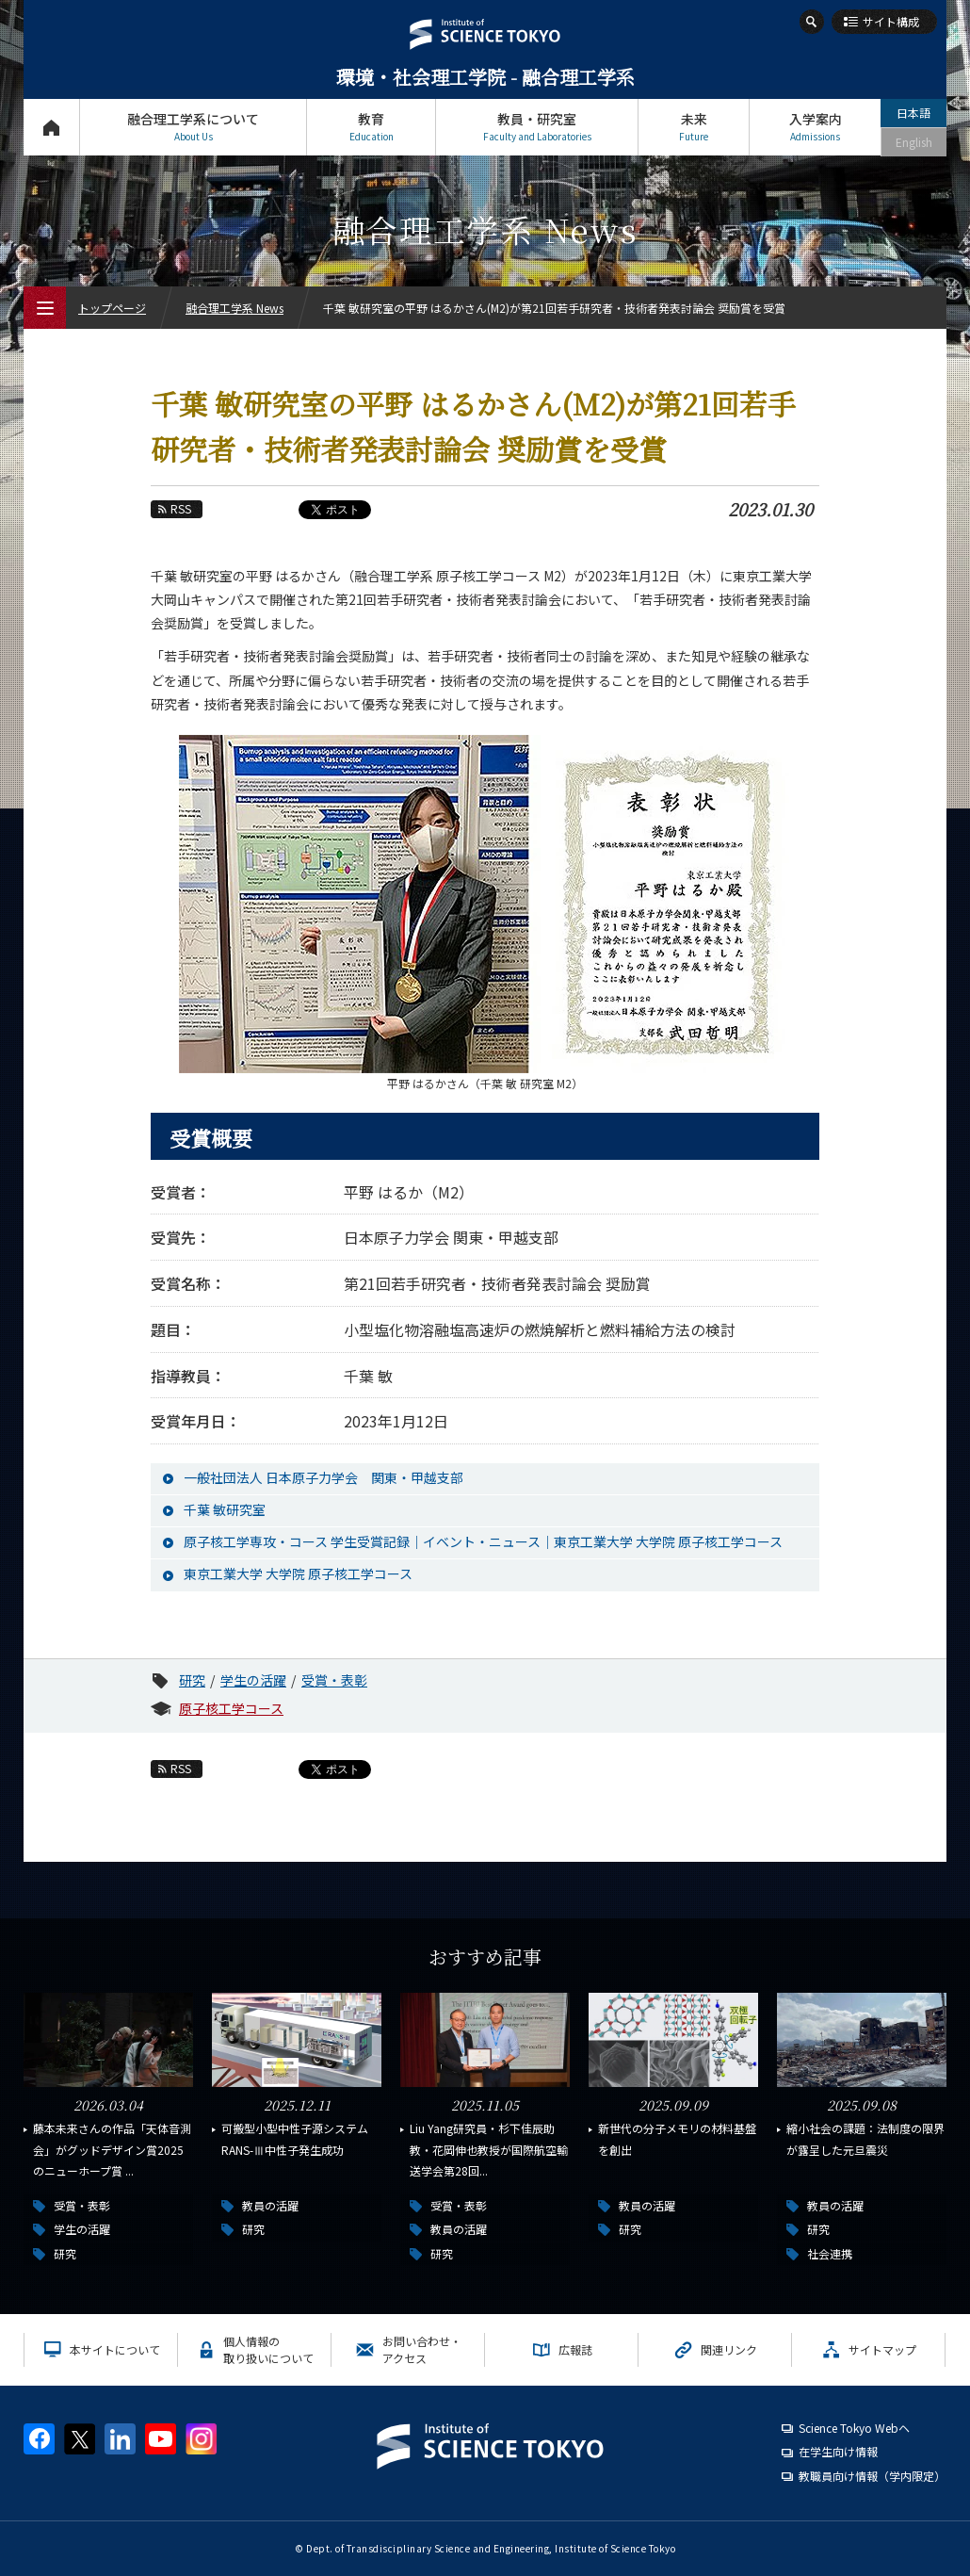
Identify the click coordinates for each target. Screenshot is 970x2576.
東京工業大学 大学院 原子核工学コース (298, 1573)
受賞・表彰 (334, 1680)
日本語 (913, 113)
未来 (694, 126)
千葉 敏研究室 (225, 1509)
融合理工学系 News (234, 308)
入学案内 (815, 126)
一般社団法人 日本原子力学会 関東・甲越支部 (323, 1477)
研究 (192, 1680)
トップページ (51, 126)
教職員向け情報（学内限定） (872, 2476)
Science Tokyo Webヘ (854, 2428)
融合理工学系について (193, 126)
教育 (371, 126)
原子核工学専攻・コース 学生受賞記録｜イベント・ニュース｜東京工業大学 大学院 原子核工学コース (483, 1541)
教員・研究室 (537, 126)
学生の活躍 (253, 1680)
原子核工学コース (231, 1708)
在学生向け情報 (838, 2451)
